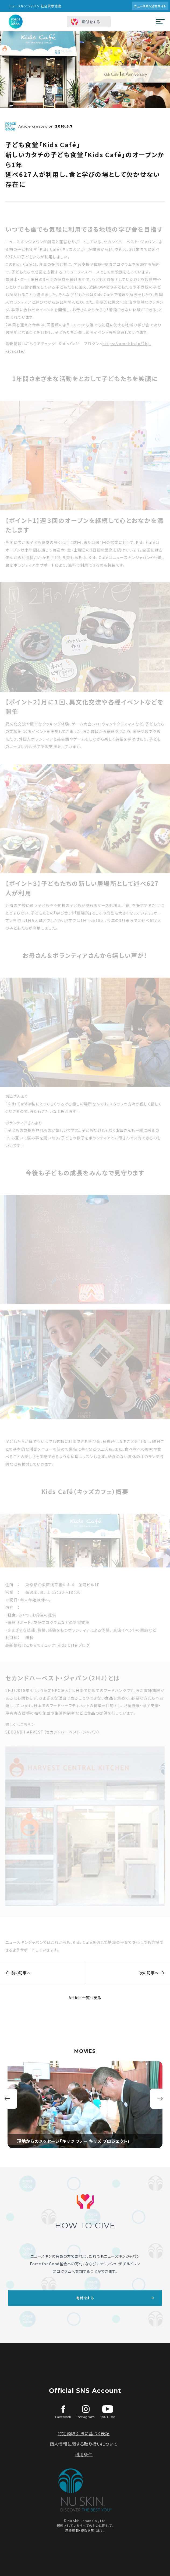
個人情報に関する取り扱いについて (83, 2444)
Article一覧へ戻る (85, 1997)
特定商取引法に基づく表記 (83, 2433)
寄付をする (91, 21)
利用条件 (84, 2454)
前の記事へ (15, 1972)
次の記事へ (154, 1972)
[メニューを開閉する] (160, 21)
